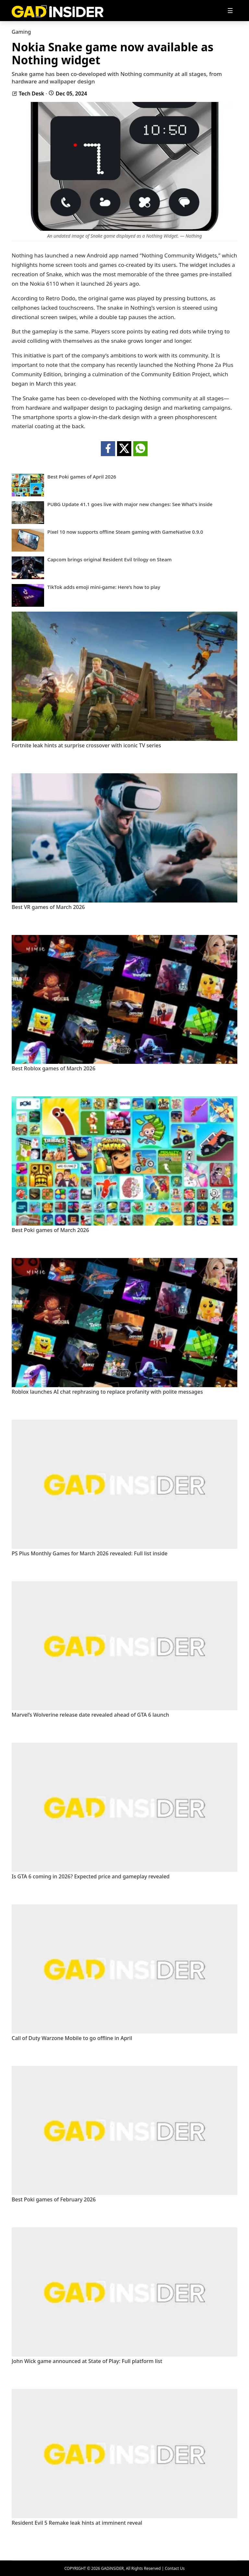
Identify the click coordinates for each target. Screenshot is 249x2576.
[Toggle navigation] (230, 11)
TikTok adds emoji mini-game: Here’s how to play (103, 587)
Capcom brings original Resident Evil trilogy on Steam (109, 559)
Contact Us (174, 2568)
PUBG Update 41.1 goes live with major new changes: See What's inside (129, 504)
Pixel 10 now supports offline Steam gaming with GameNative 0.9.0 (125, 532)
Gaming (21, 31)
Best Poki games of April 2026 (81, 477)
